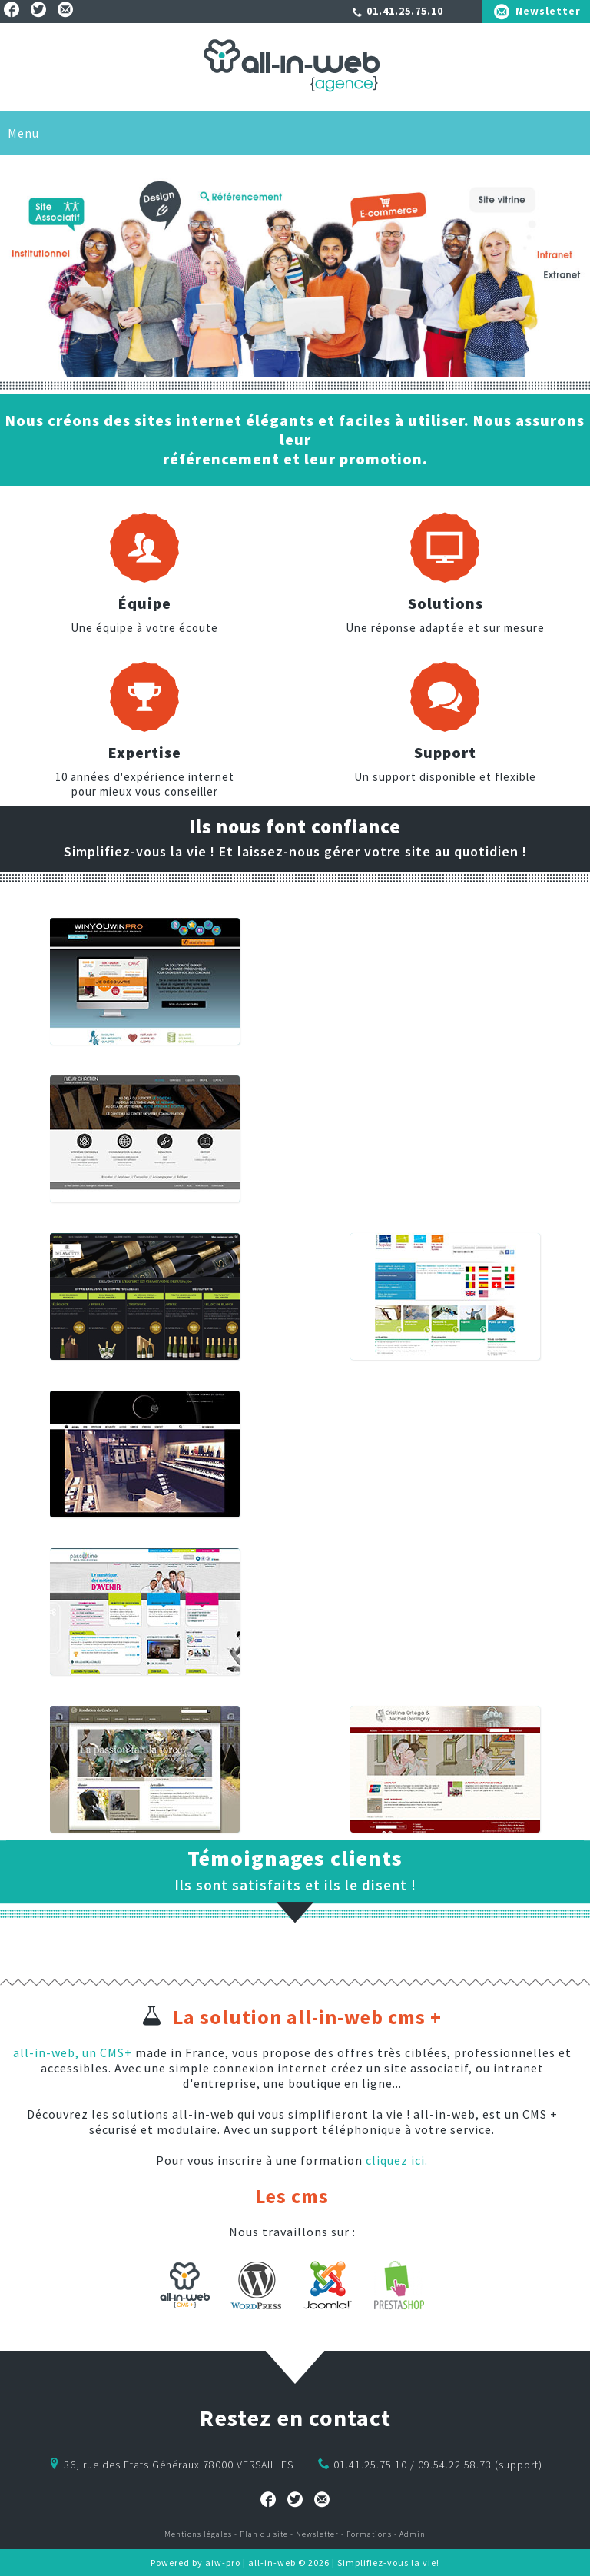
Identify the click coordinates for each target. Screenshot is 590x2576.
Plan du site (264, 2534)
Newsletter (548, 11)
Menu (23, 133)
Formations (370, 2534)
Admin (412, 2534)
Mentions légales (198, 2534)
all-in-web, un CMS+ (72, 2052)
